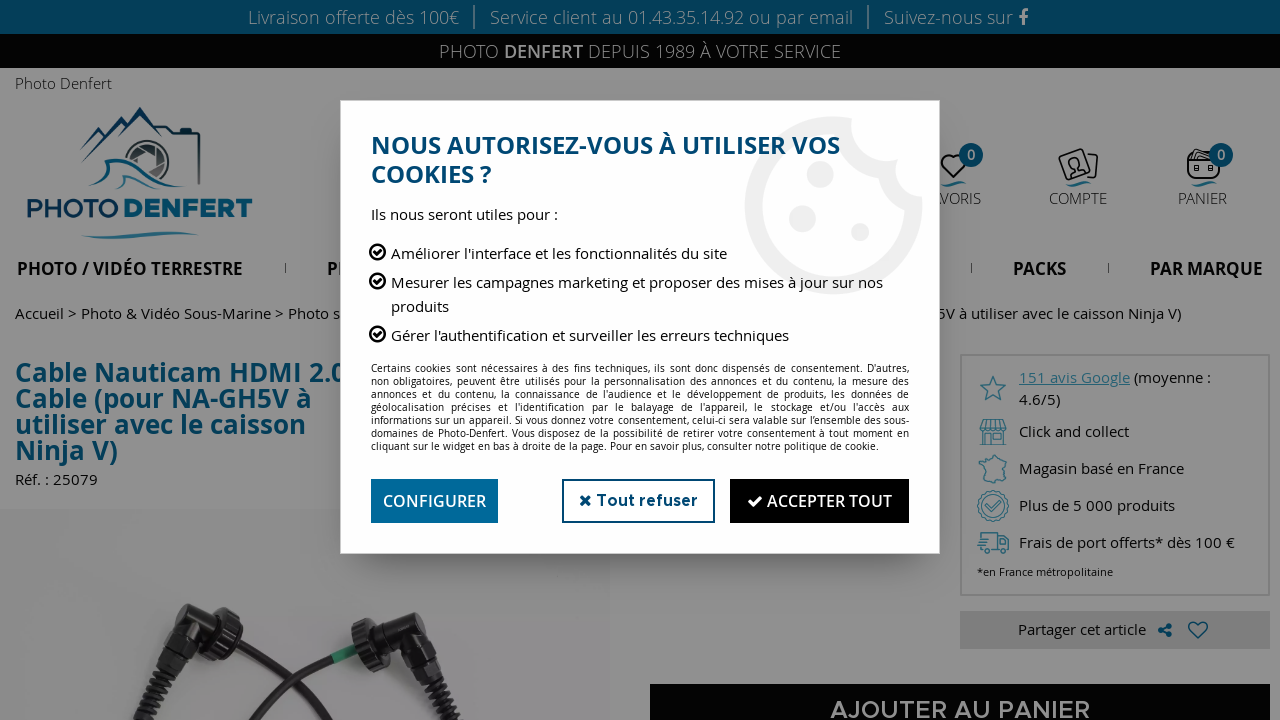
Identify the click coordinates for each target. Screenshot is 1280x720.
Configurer (434, 501)
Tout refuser (638, 500)
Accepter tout (819, 501)
